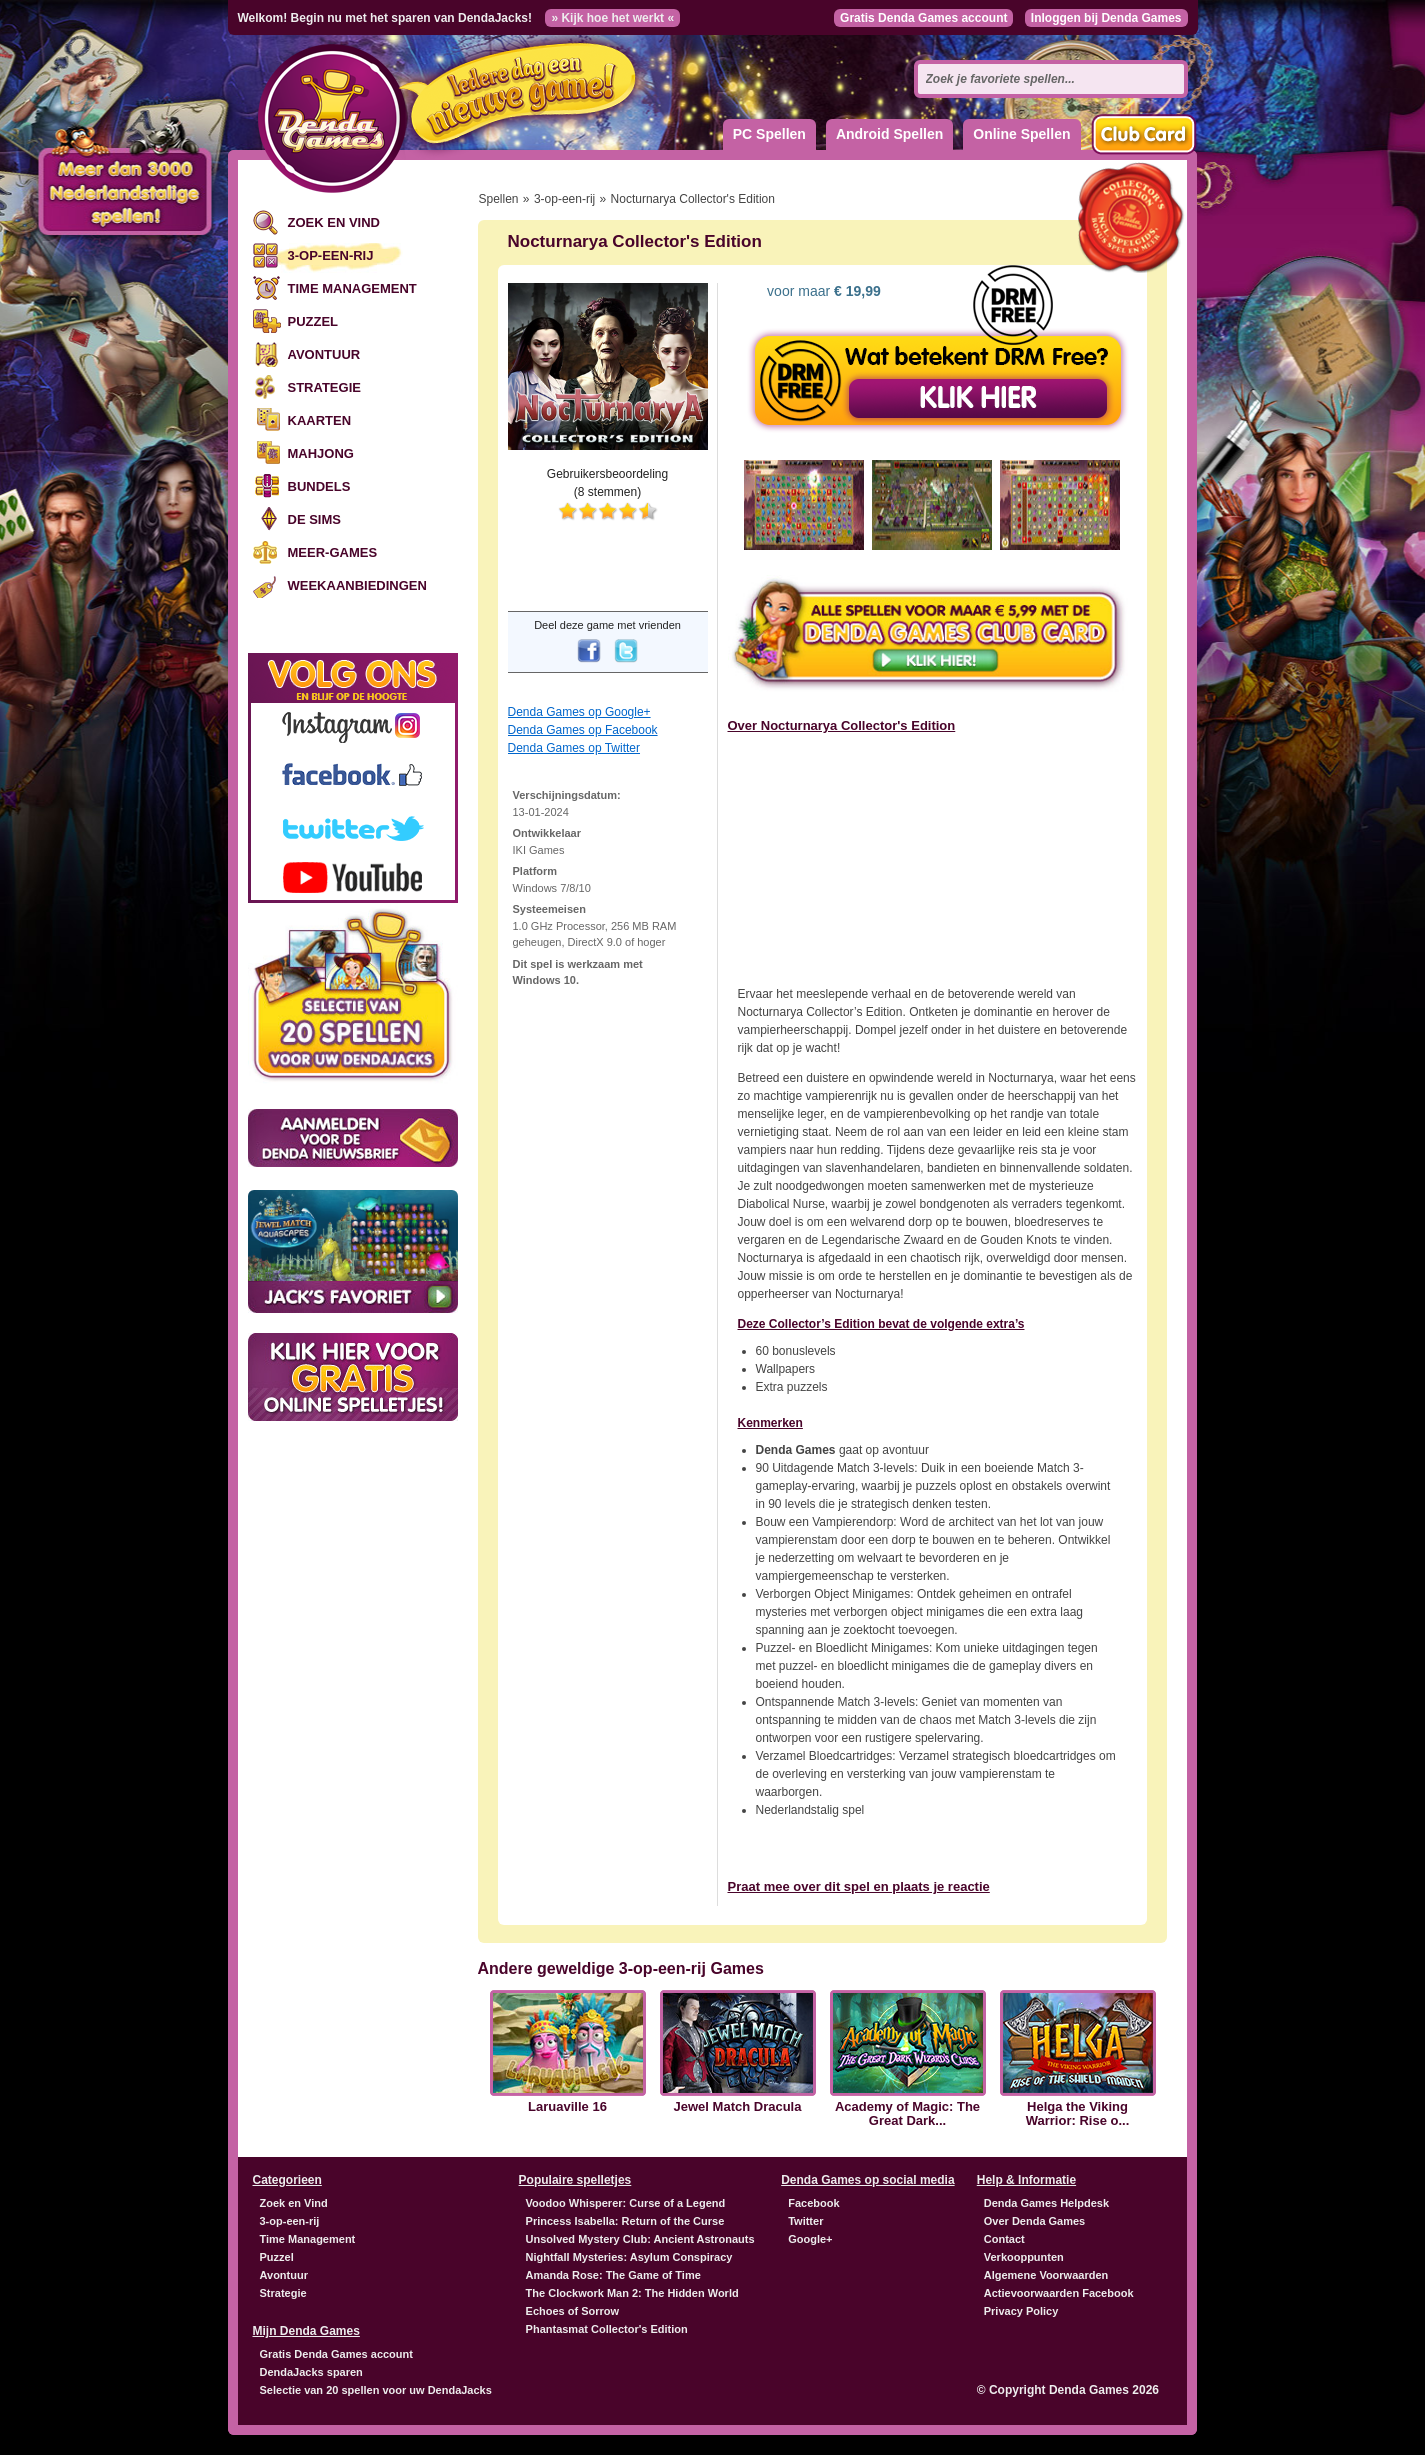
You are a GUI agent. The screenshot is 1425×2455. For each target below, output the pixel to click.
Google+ (810, 2239)
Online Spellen (1021, 134)
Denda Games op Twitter (574, 748)
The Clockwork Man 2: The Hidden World (632, 2293)
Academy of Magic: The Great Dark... (907, 2114)
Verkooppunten (1024, 2257)
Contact (1004, 2239)
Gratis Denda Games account (923, 18)
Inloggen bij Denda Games (1106, 18)
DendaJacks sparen (311, 2372)
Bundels (319, 486)
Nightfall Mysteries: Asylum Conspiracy (629, 2257)
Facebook (813, 2203)
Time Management (352, 288)
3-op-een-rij (331, 255)
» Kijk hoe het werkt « (612, 18)
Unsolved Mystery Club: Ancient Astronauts (640, 2239)
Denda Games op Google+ (579, 712)
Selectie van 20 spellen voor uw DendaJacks (376, 2390)
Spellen (499, 199)
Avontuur (324, 354)
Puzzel (313, 321)
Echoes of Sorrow (573, 2311)
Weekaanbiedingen (357, 585)
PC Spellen (769, 134)
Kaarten (320, 420)
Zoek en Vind (334, 222)
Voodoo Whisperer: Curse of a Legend (626, 2203)
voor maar (822, 291)
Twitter (805, 2221)
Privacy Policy (1021, 2311)
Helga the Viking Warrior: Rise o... (1078, 2114)
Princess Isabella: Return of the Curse (625, 2221)
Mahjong (321, 453)
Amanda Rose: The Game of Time (613, 2275)
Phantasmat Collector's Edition (607, 2329)
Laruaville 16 (567, 2107)
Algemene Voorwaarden (1046, 2275)
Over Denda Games (1035, 2221)
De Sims (314, 519)
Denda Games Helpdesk (1046, 2203)
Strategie (324, 387)
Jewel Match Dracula (738, 2107)
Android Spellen (889, 134)
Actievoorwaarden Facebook (1059, 2293)
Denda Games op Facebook (583, 730)
